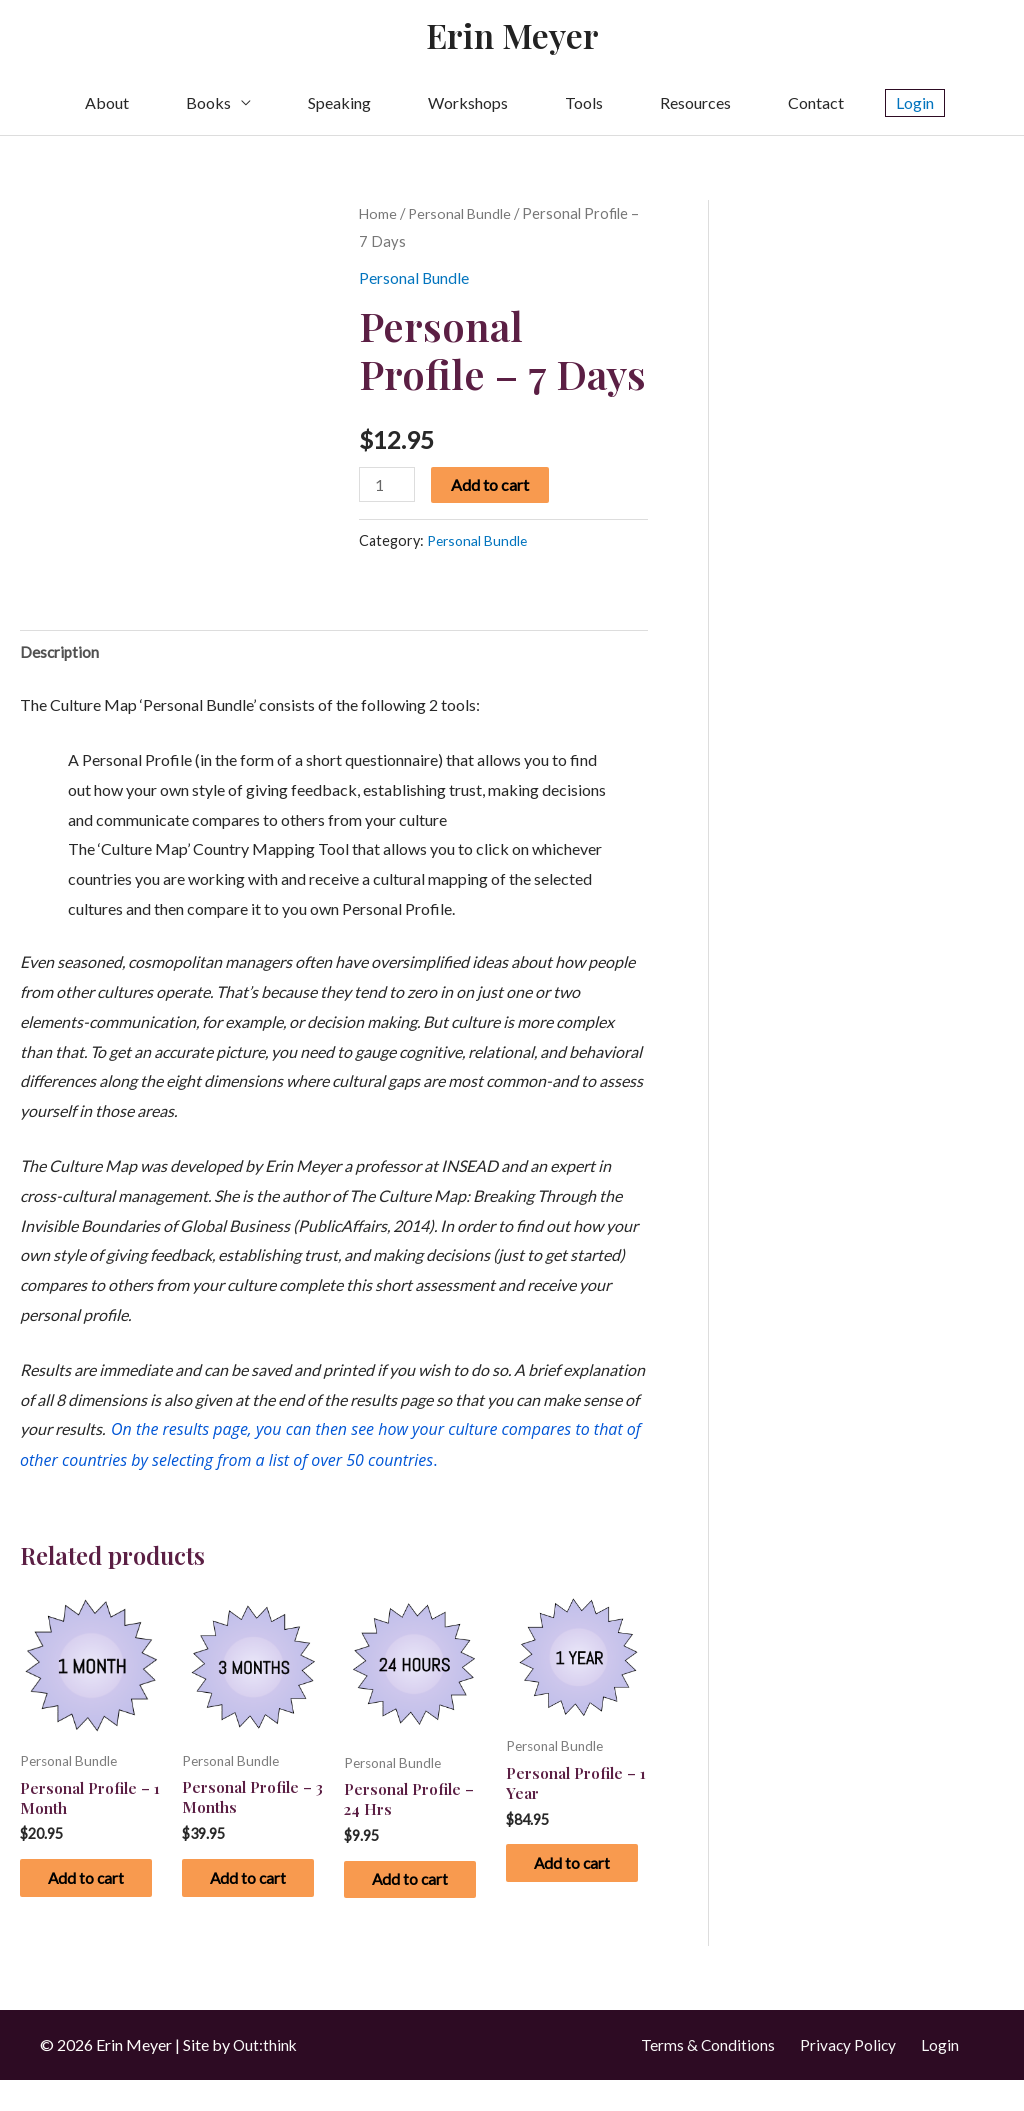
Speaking (339, 105)
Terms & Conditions (705, 2075)
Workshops (468, 105)
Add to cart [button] (83, 1896)
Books (208, 105)
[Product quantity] (388, 487)
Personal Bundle (462, 216)
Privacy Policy (847, 2075)
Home (378, 216)
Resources (695, 105)
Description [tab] (60, 654)
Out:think (266, 2075)
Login (940, 2075)
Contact (816, 105)
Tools (584, 105)
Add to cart (492, 487)
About (107, 105)
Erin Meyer (512, 36)
